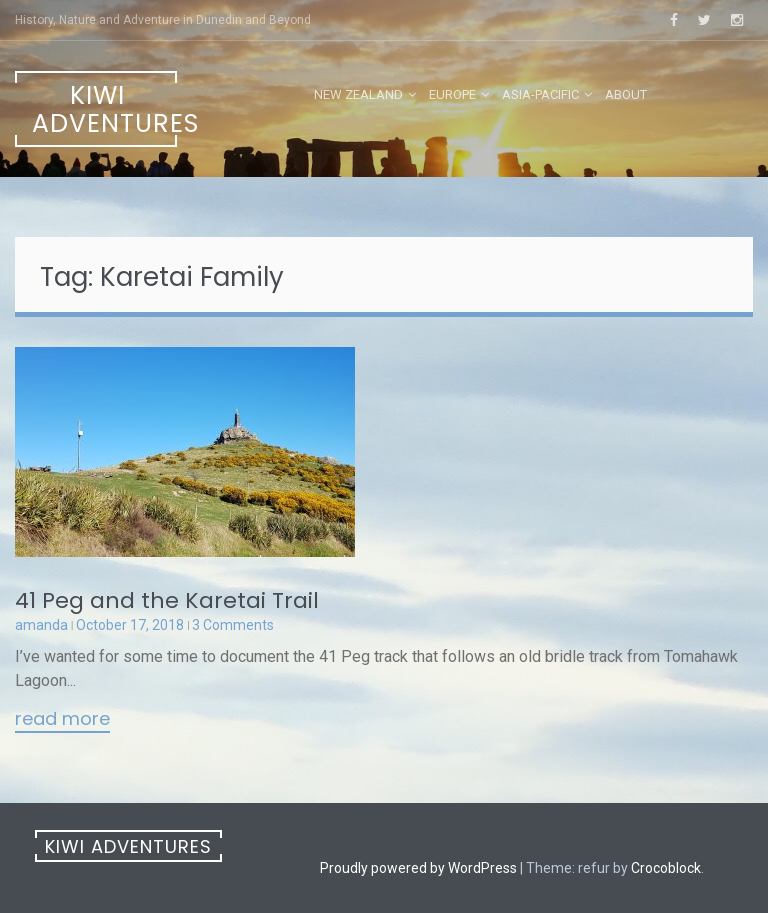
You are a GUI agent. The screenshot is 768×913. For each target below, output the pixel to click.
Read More (62, 720)
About (626, 94)
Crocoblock (666, 868)
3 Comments (233, 625)
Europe (452, 94)
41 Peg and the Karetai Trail (167, 600)
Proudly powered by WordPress (418, 868)
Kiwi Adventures (104, 109)
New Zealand (358, 94)
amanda (41, 625)
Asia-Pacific (540, 94)
